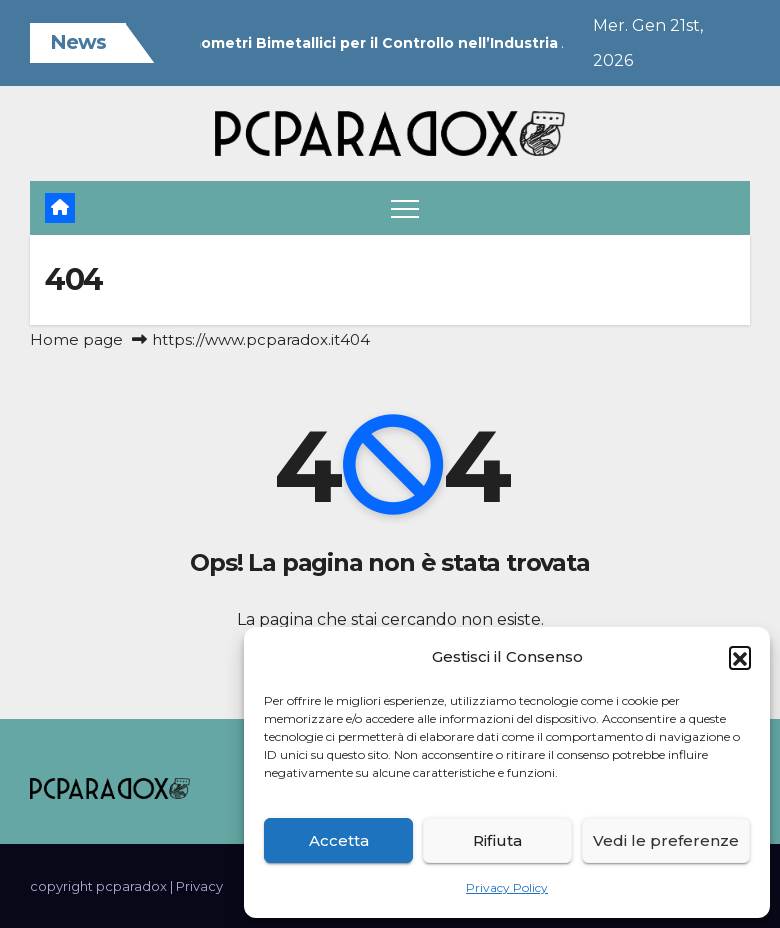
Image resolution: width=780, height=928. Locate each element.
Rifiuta (497, 840)
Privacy (199, 886)
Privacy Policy (507, 887)
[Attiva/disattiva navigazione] (405, 208)
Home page (76, 339)
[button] (740, 657)
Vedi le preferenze (666, 840)
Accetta (339, 840)
